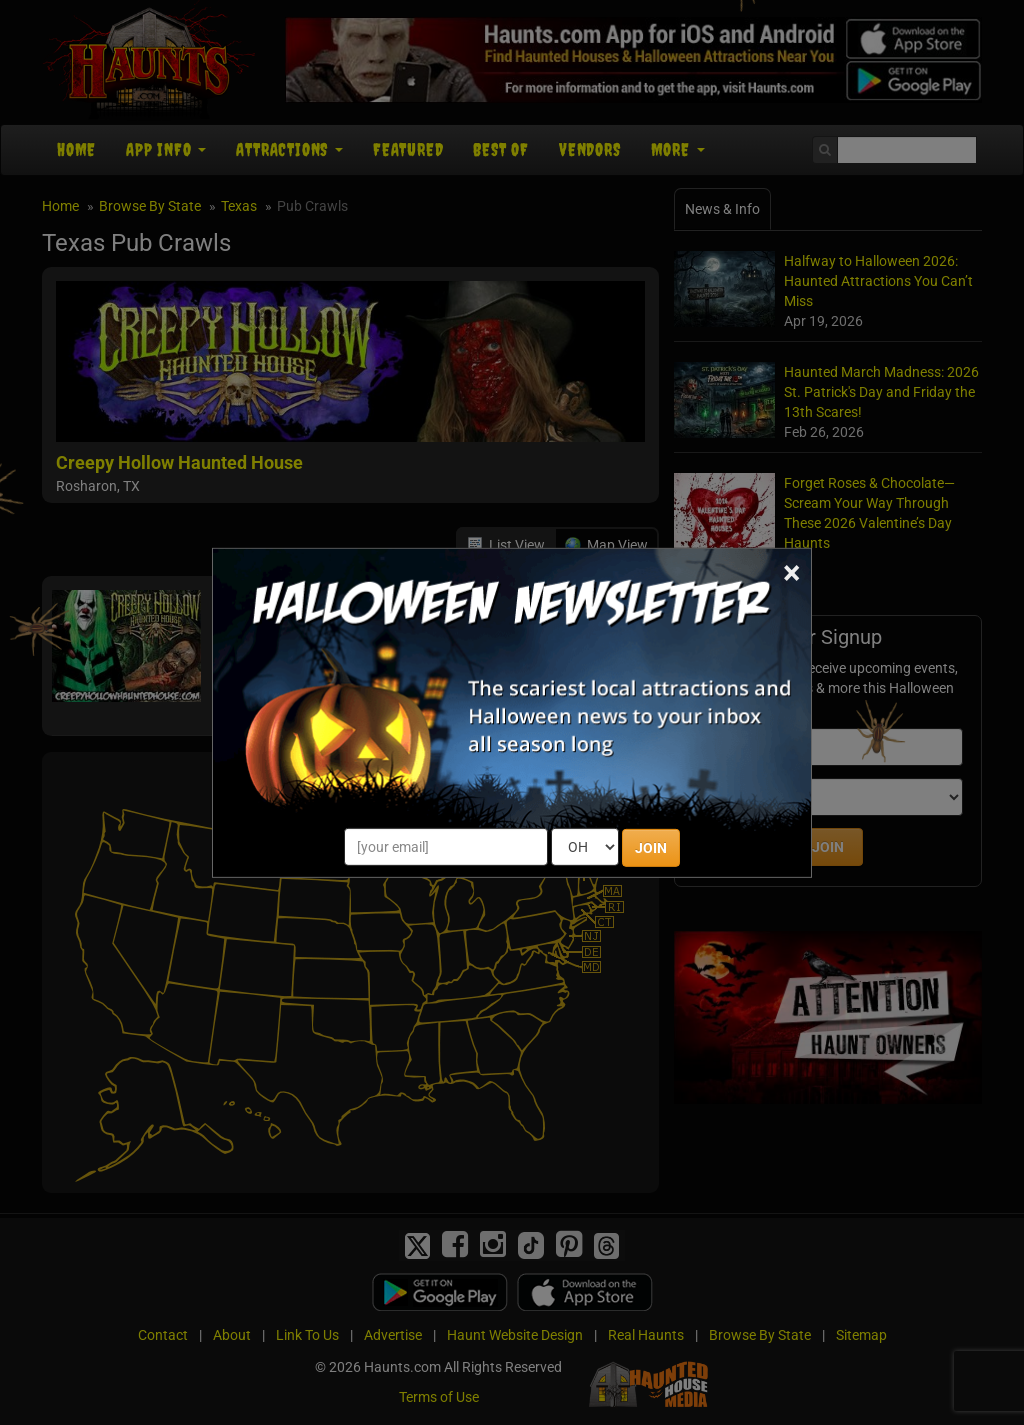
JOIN (651, 848)
